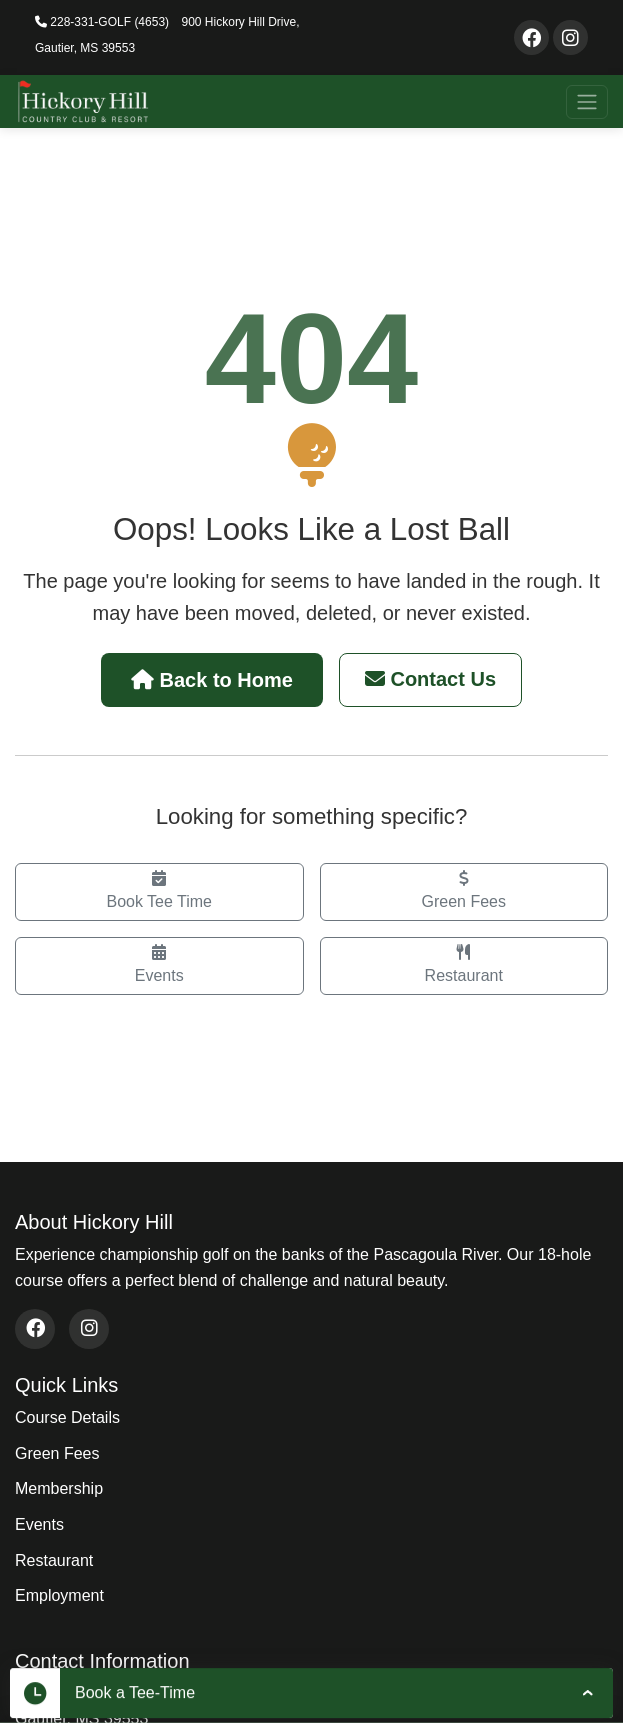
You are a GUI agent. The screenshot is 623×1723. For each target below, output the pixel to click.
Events (159, 964)
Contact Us (430, 679)
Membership (59, 1488)
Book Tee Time (159, 890)
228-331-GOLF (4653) (102, 22)
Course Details (67, 1417)
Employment (59, 1595)
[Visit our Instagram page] (570, 37)
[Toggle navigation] (587, 102)
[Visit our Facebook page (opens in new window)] (35, 1329)
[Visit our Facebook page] (531, 37)
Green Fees (464, 890)
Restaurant (464, 964)
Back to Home (212, 680)
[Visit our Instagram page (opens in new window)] (89, 1329)
